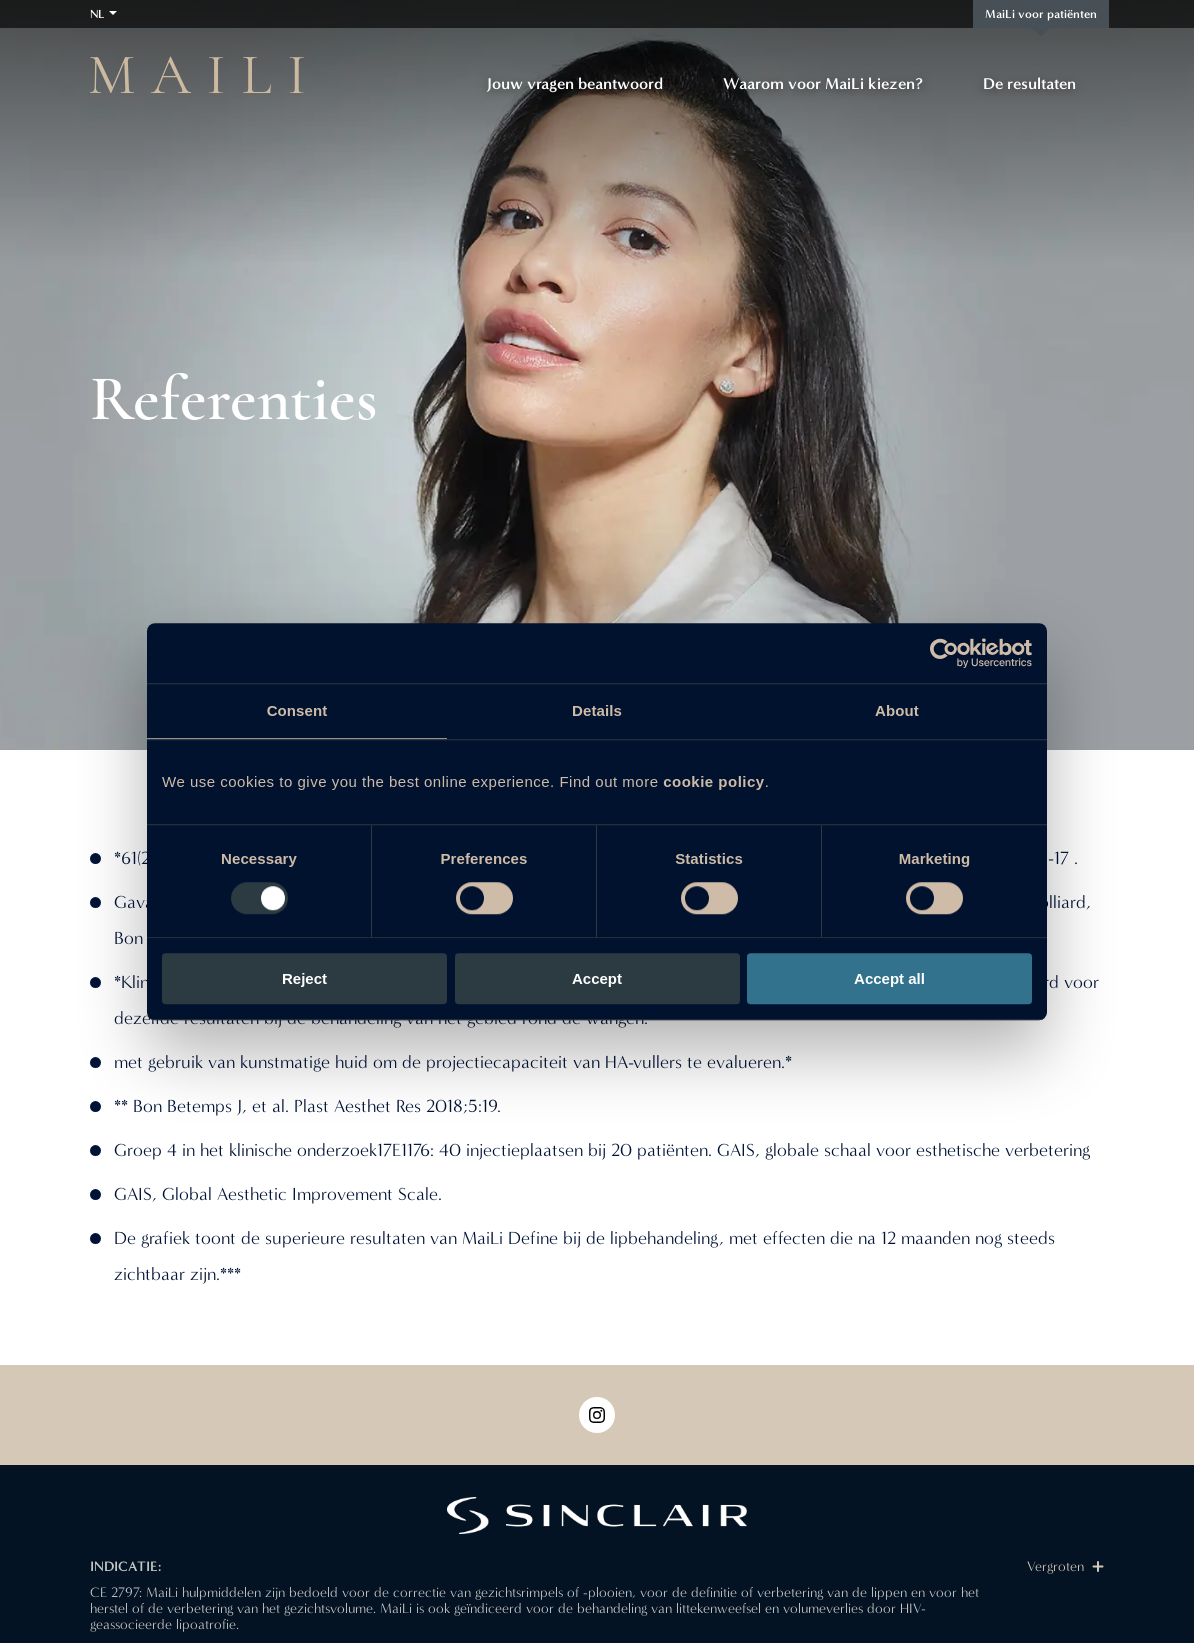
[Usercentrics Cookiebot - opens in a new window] (944, 653)
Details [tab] (597, 710)
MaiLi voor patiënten (1041, 14)
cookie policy (714, 781)
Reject (304, 978)
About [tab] (897, 710)
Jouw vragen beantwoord (575, 84)
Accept (597, 978)
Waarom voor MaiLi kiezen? (823, 84)
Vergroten (1065, 1567)
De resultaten (1029, 84)
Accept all (889, 978)
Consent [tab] (297, 710)
